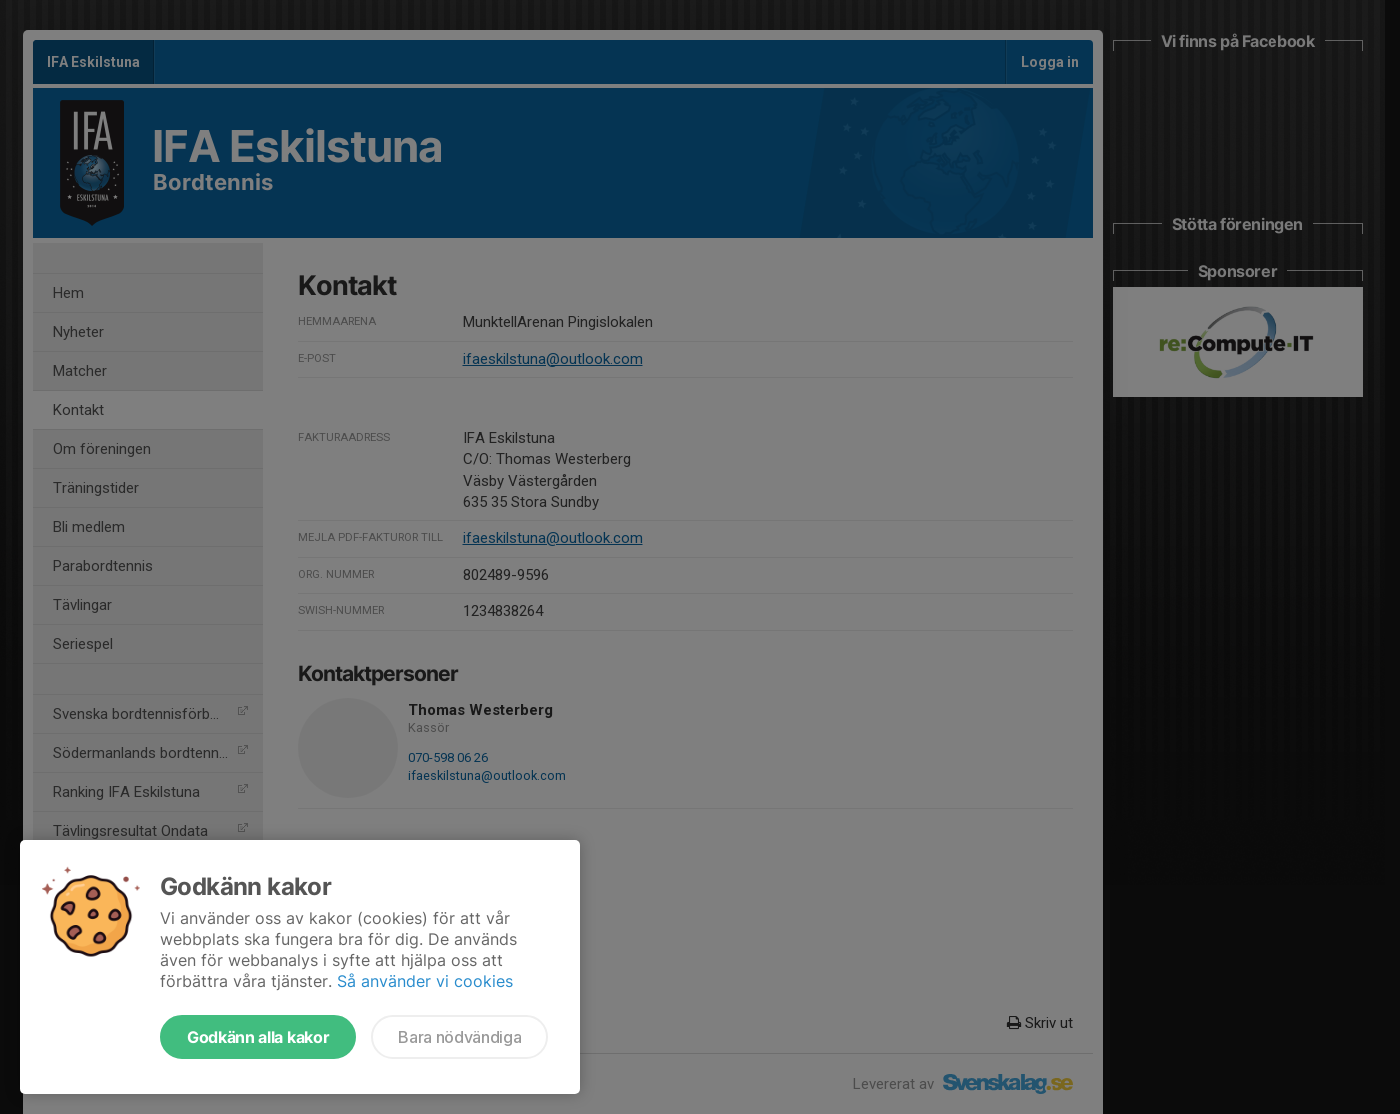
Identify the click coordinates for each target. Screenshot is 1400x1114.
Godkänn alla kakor (258, 1037)
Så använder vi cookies (425, 981)
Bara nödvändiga (459, 1037)
